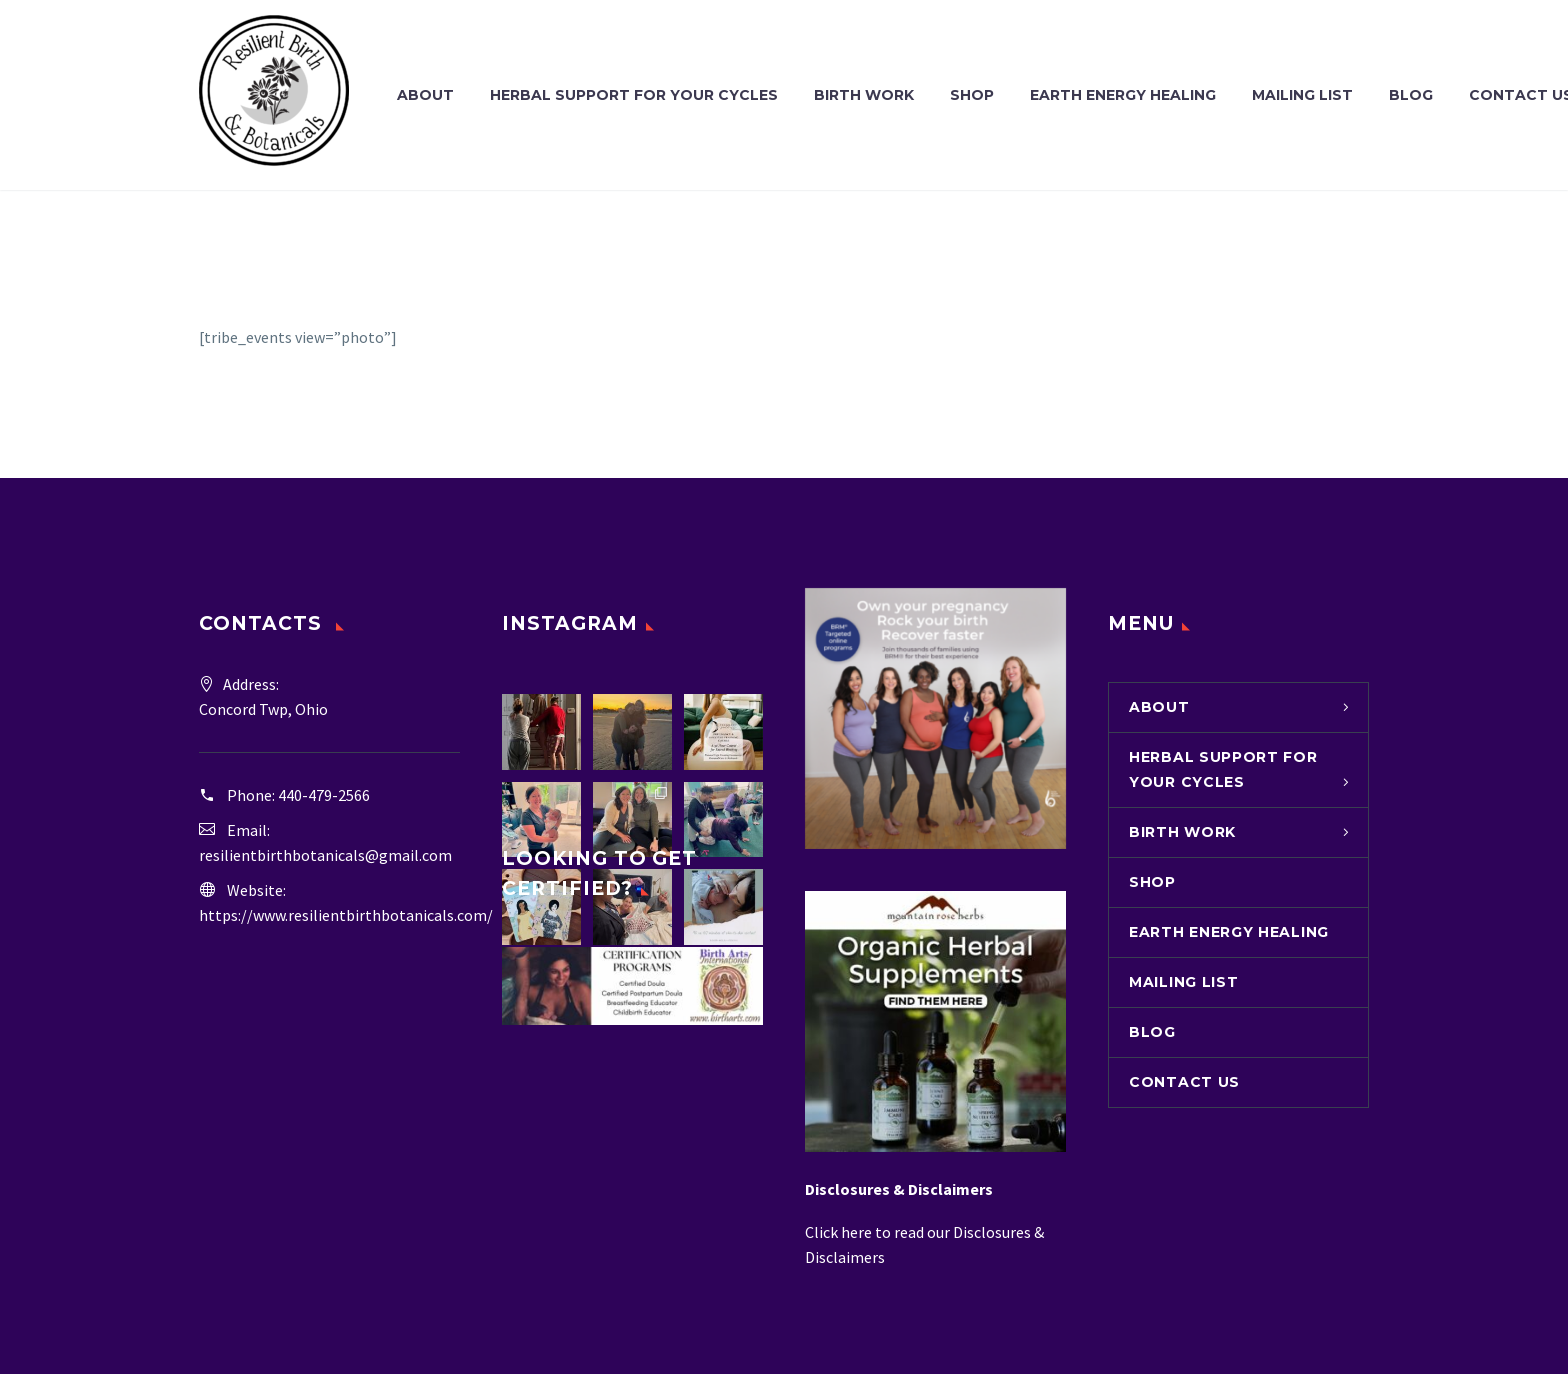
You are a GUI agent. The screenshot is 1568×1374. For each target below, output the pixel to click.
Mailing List (1302, 95)
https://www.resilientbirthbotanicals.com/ (346, 915)
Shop (972, 95)
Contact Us (1184, 1082)
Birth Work (864, 95)
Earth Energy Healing (1123, 95)
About (425, 95)
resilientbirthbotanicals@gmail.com (325, 855)
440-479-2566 (324, 795)
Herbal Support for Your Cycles (634, 95)
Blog (1411, 95)
